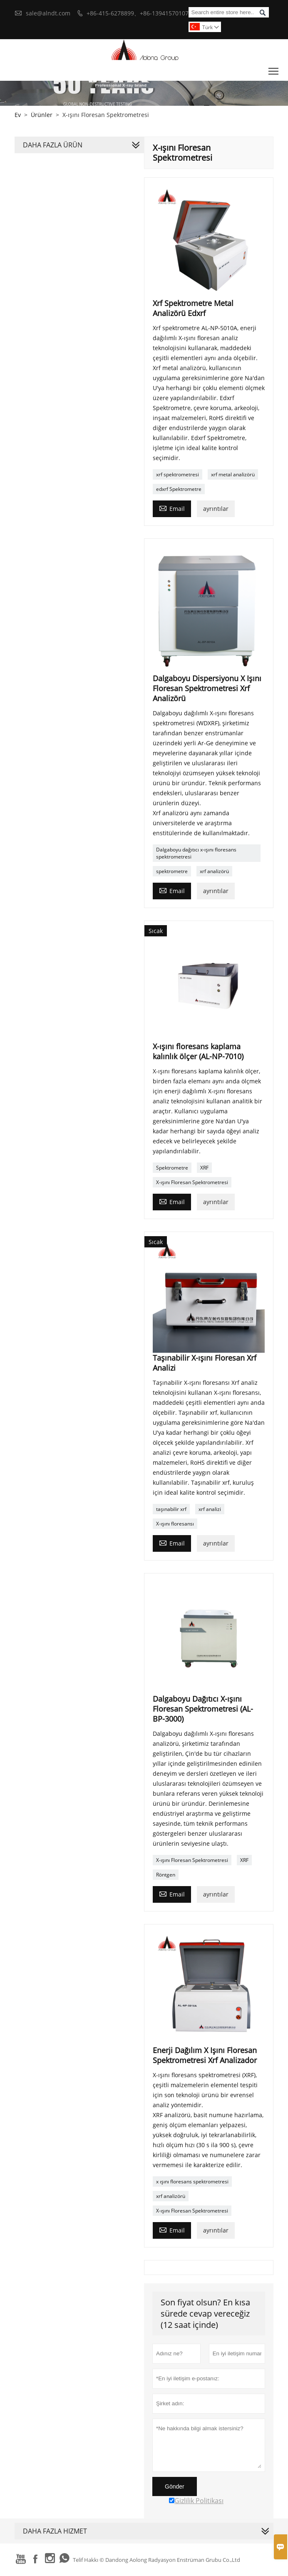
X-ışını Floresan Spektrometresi (192, 1182)
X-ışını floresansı (175, 1523)
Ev (18, 115)
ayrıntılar (215, 509)
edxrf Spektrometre (178, 489)
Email (172, 508)
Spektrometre (172, 1167)
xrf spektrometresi (177, 474)
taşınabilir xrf (171, 1509)
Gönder (174, 2486)
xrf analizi (210, 1509)
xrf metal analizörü (233, 474)
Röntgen (165, 1874)
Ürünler (41, 115)
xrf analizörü (214, 871)
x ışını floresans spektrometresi (192, 2181)
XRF (204, 1167)
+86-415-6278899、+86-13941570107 (138, 13)
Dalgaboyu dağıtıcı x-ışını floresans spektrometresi (196, 853)
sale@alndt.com (48, 13)
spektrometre (172, 871)
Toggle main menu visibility (274, 69)
